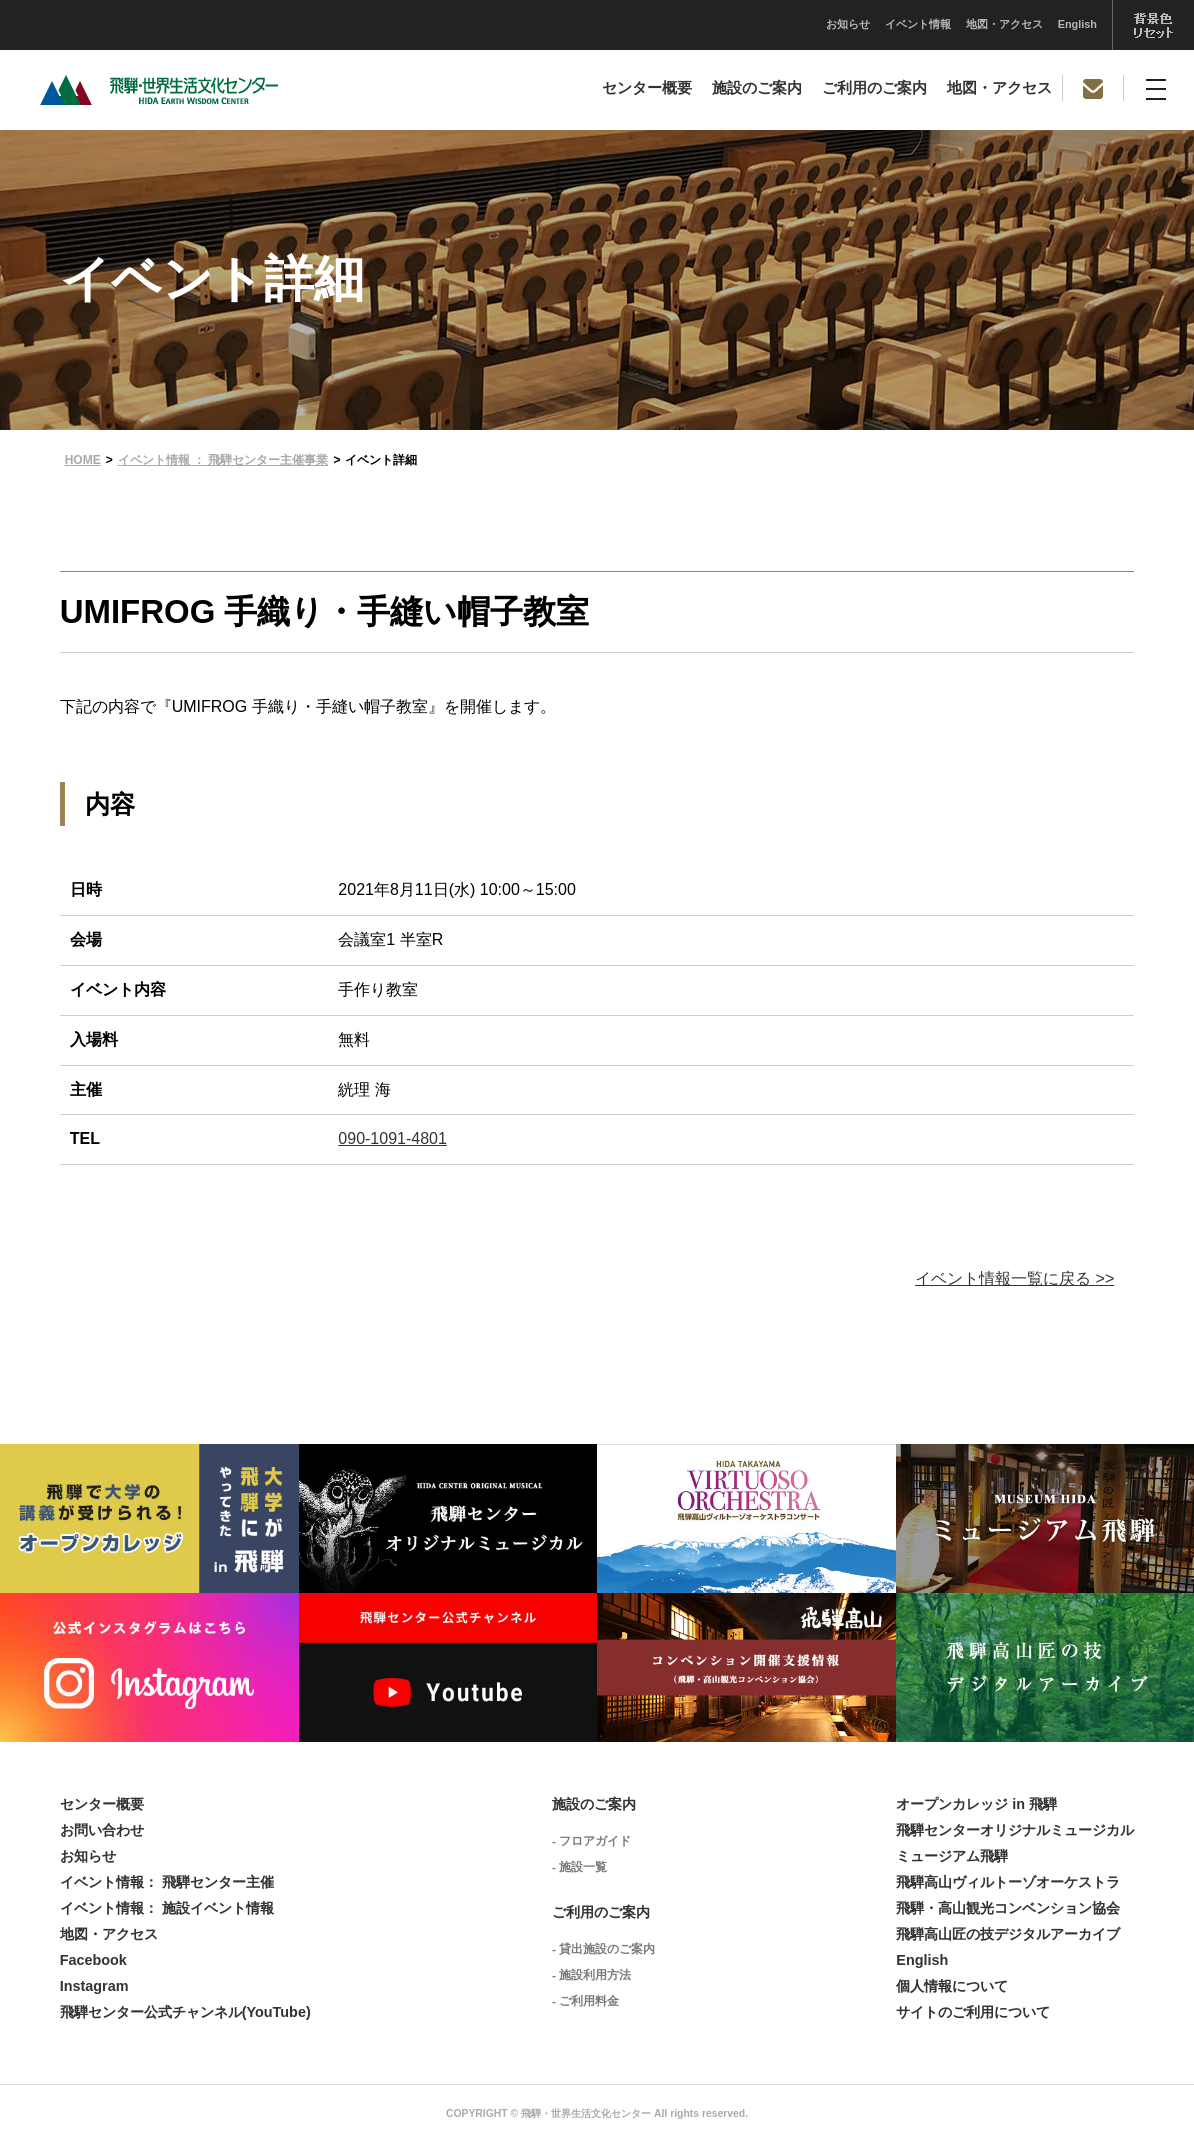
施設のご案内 (757, 88)
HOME (83, 460)
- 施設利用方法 (591, 1975)
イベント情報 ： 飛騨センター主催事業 (223, 460)
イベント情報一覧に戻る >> (1014, 1278)
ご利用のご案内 (874, 88)
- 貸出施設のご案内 (603, 1949)
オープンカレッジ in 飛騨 (976, 1804)
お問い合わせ (102, 1830)
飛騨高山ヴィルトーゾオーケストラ (1008, 1882)
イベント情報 (718, 24)
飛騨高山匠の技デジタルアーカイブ (1008, 1934)
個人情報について (952, 1986)
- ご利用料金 (585, 2001)
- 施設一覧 (579, 1867)
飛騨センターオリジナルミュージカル (1015, 1830)
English (877, 24)
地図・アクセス (804, 24)
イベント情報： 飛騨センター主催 (167, 1882)
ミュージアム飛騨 (952, 1856)
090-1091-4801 (392, 1138)
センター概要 (647, 88)
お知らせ (648, 24)
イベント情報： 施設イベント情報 (167, 1908)
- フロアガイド (591, 1841)
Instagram (94, 1986)
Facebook (93, 1960)
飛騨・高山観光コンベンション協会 (1008, 1908)
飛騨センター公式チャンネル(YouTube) (185, 2012)
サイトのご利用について (973, 2012)
